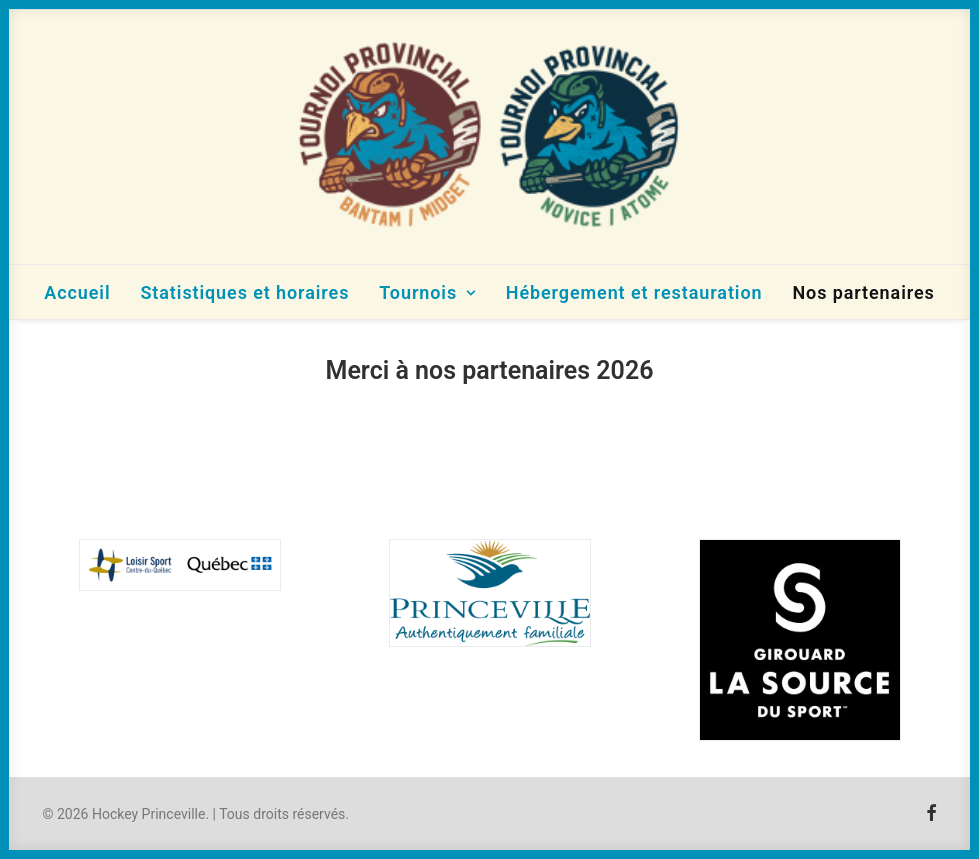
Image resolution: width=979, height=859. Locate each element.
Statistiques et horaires (244, 292)
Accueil (77, 292)
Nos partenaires (863, 292)
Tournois (427, 292)
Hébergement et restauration (634, 292)
